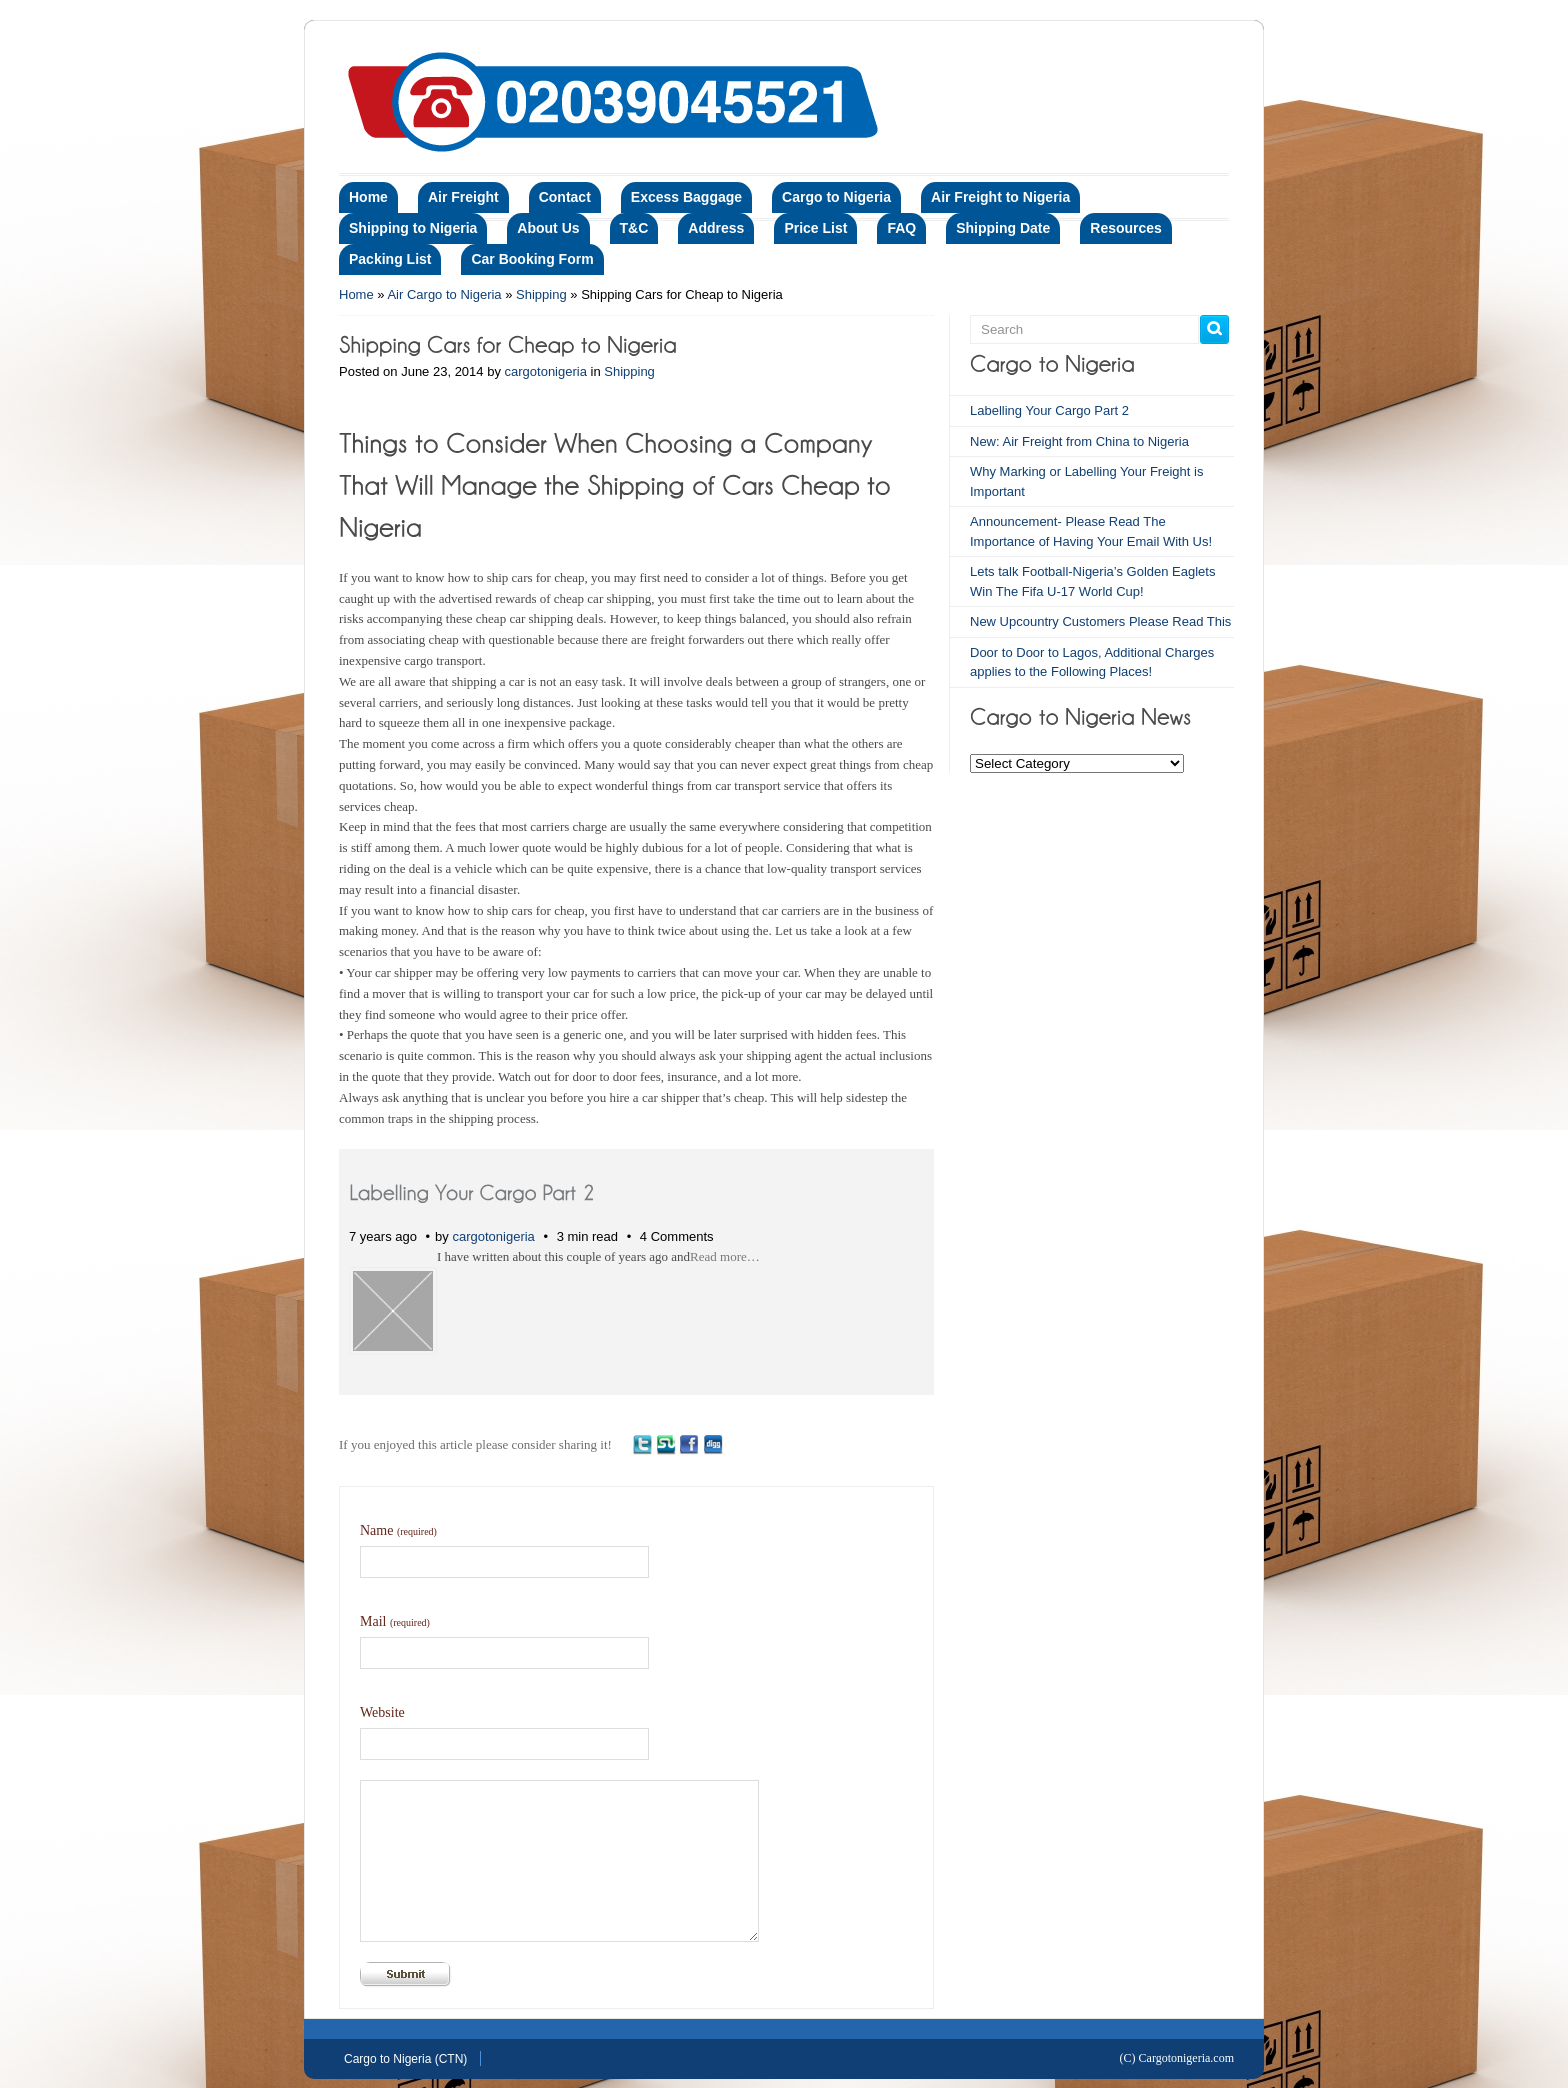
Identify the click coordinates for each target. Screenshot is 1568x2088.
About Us (548, 228)
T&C (634, 228)
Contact (565, 197)
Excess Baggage (686, 197)
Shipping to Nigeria (413, 228)
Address (716, 228)
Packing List (390, 259)
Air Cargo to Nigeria (444, 294)
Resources (1126, 228)
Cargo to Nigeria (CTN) (405, 2059)
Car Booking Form (532, 259)
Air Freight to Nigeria (1000, 197)
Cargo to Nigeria (836, 197)
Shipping (541, 294)
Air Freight (463, 197)
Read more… (725, 1256)
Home (368, 197)
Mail (395, 1621)
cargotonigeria (546, 371)
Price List (815, 228)
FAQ (901, 228)
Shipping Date (1003, 228)
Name (398, 1530)
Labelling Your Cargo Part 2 (1049, 410)
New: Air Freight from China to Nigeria (1079, 441)
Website (382, 1712)
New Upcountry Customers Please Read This (1100, 621)
